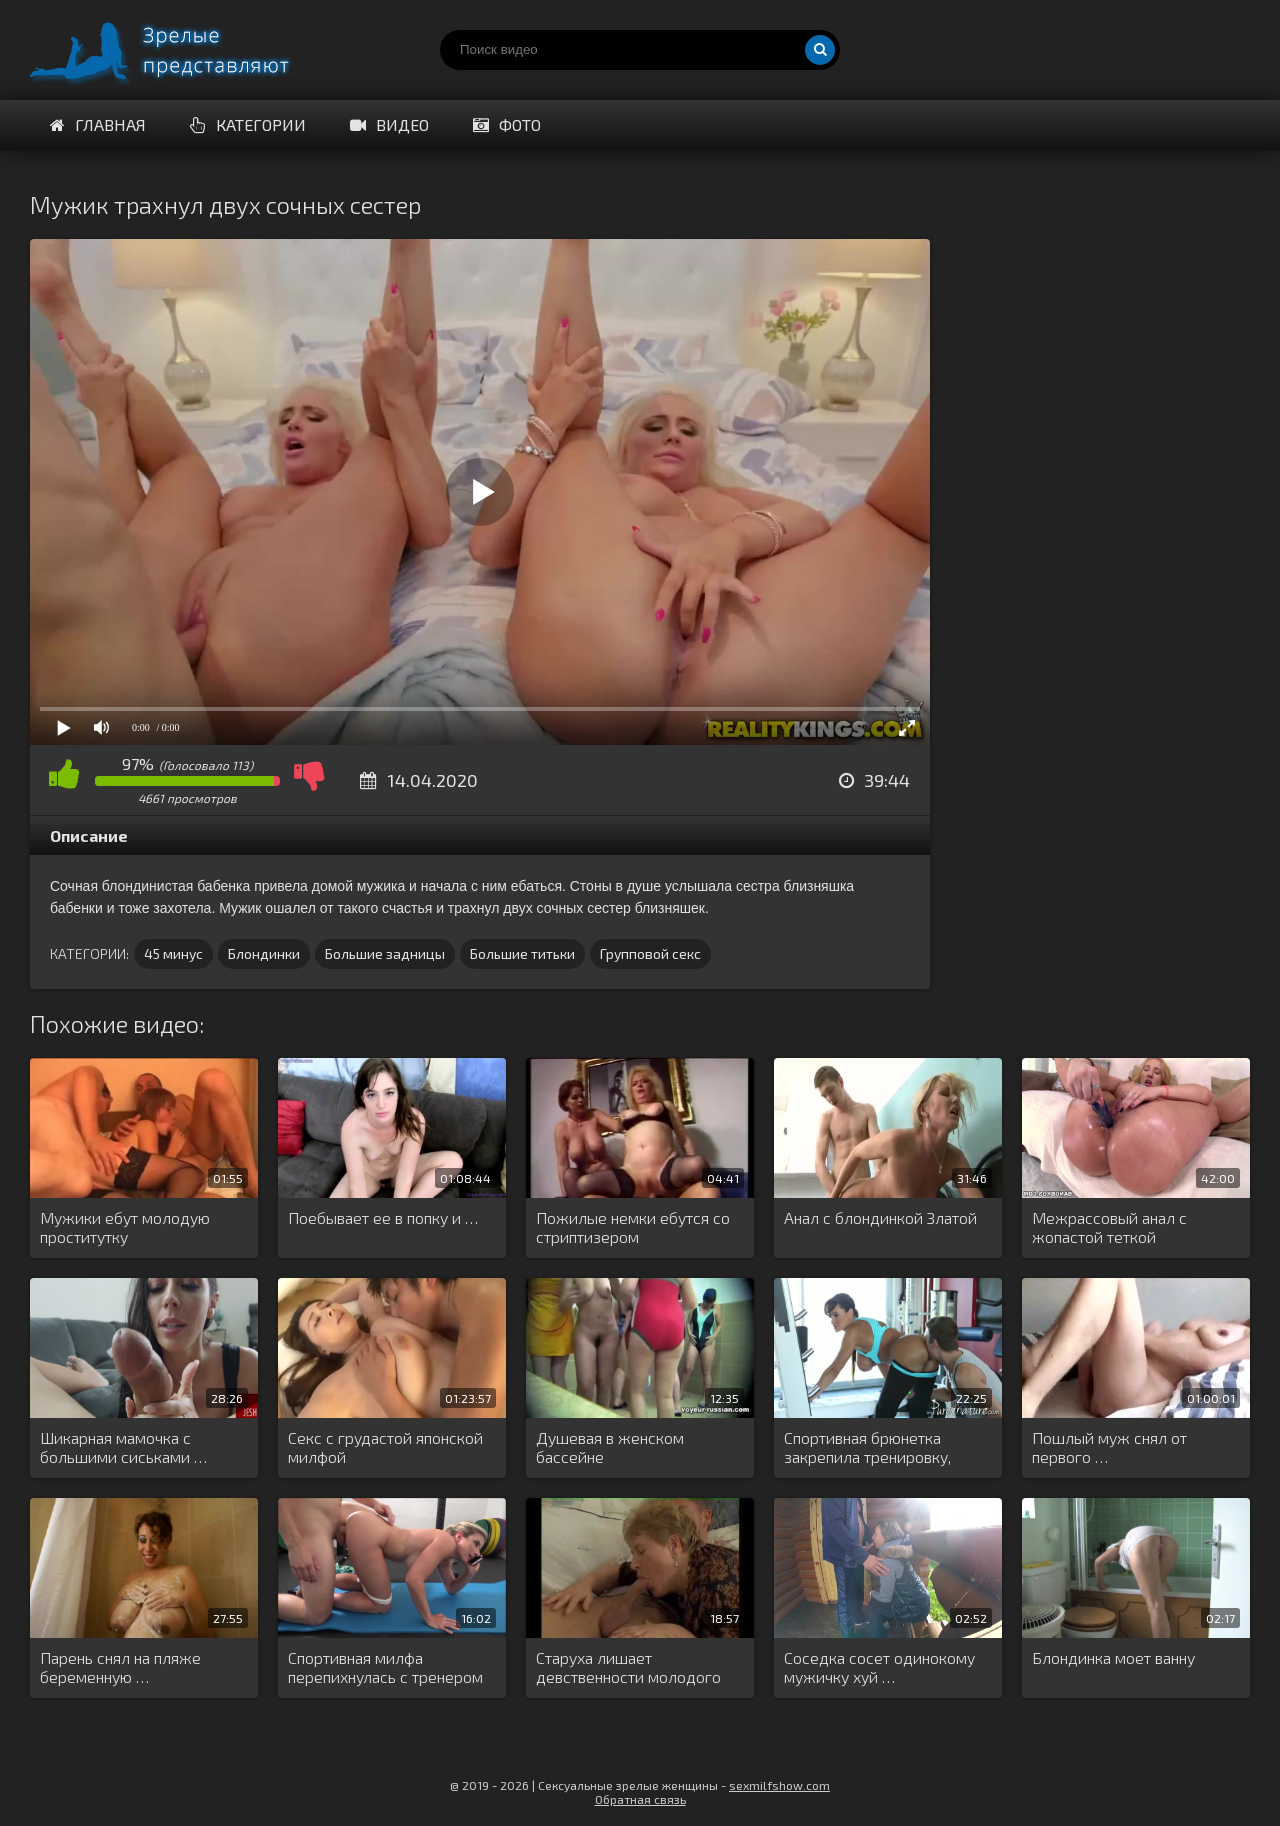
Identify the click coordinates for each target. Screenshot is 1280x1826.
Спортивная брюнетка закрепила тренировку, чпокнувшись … (867, 1448)
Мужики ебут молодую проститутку (125, 1227)
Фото (507, 124)
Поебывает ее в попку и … (383, 1217)
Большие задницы (385, 953)
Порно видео (180, 50)
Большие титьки (522, 953)
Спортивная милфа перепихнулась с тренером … (385, 1668)
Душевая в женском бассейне (610, 1447)
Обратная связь (640, 1799)
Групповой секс (650, 953)
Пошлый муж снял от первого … (1109, 1447)
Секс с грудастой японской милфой (385, 1447)
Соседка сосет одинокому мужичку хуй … (879, 1667)
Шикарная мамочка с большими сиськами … (123, 1447)
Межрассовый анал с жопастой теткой (1109, 1227)
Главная (98, 124)
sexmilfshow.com (779, 1785)
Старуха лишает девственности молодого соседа (628, 1668)
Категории (248, 124)
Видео (389, 124)
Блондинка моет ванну (1113, 1657)
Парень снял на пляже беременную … (120, 1667)
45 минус (173, 953)
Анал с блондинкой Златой (880, 1217)
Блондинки (264, 953)
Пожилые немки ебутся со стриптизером (633, 1227)
